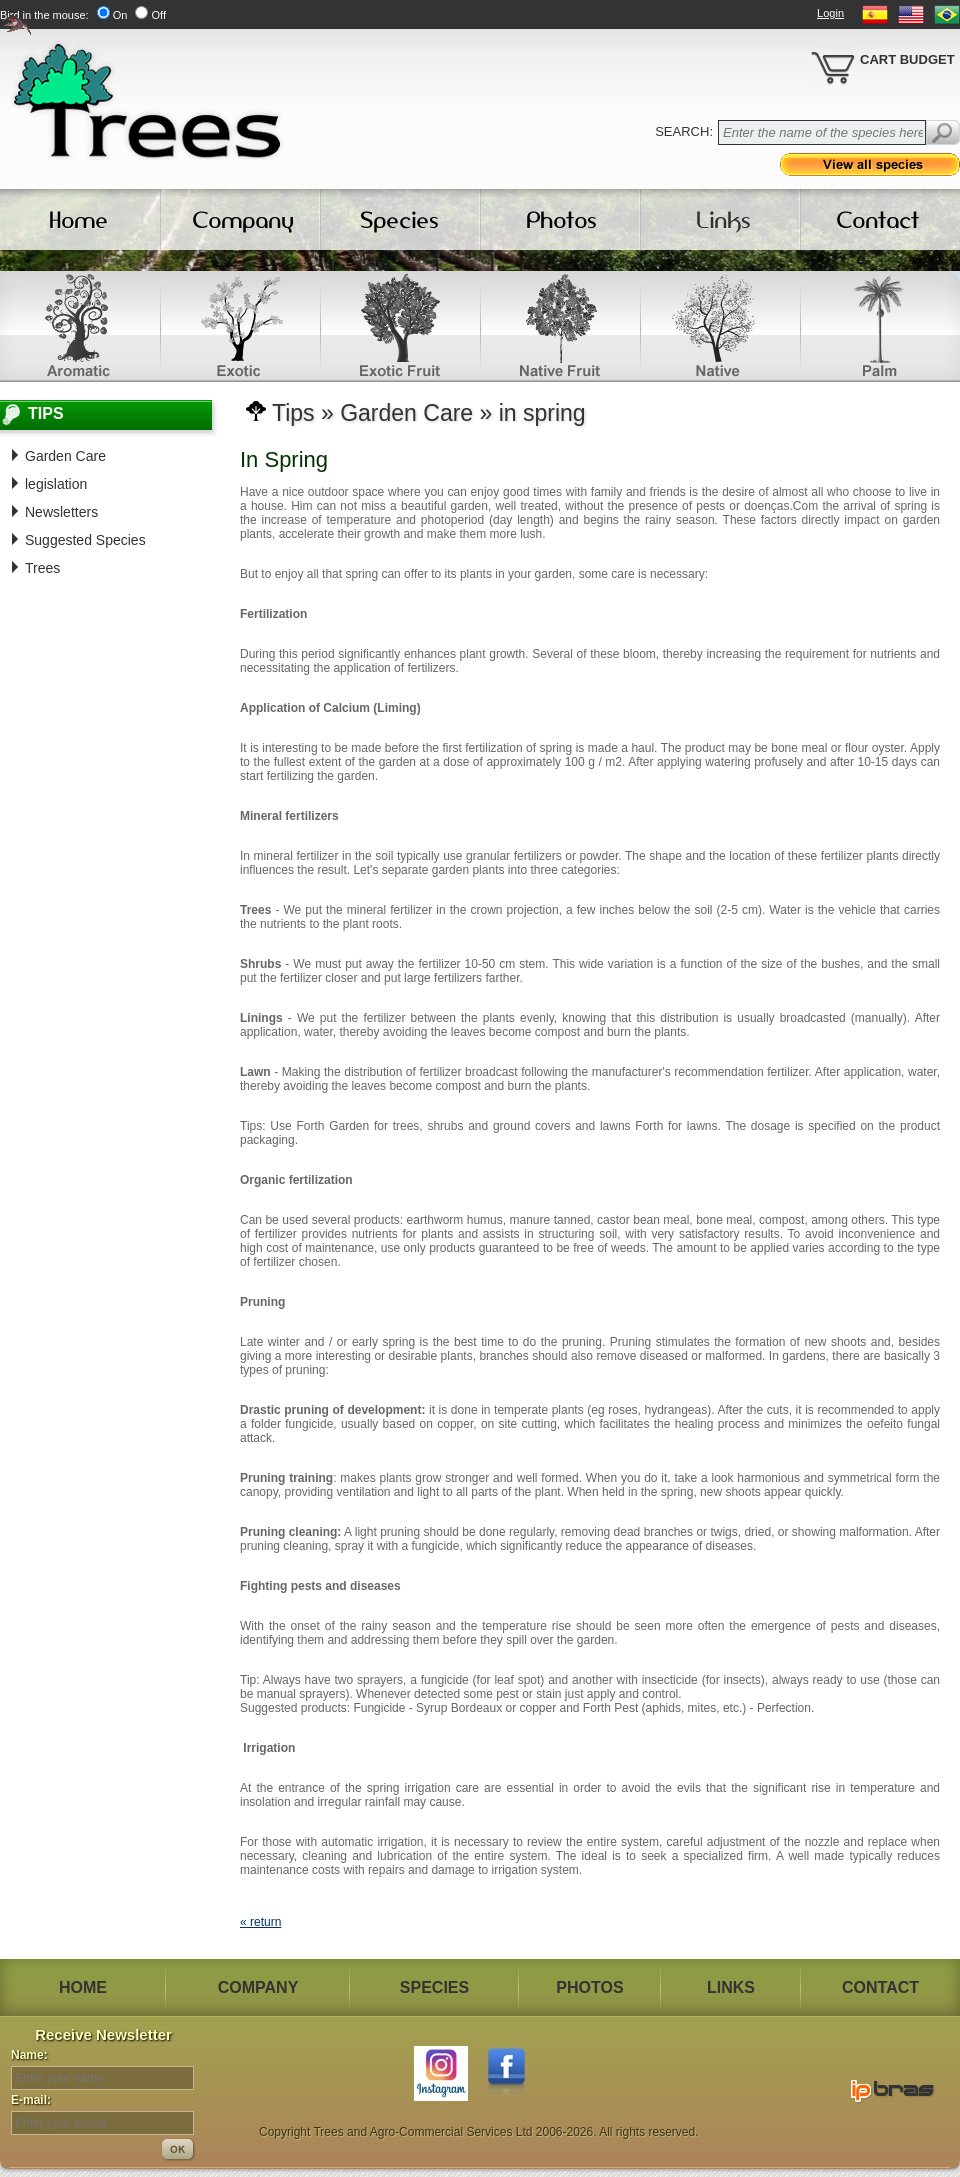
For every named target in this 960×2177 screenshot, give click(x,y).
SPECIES (434, 1987)
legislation (56, 484)
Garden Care (65, 456)
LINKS (731, 1987)
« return (260, 1922)
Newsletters (61, 512)
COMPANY (258, 1987)
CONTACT (880, 1987)
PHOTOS (589, 1987)
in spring (542, 413)
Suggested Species (85, 540)
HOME (83, 1987)
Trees (42, 568)
